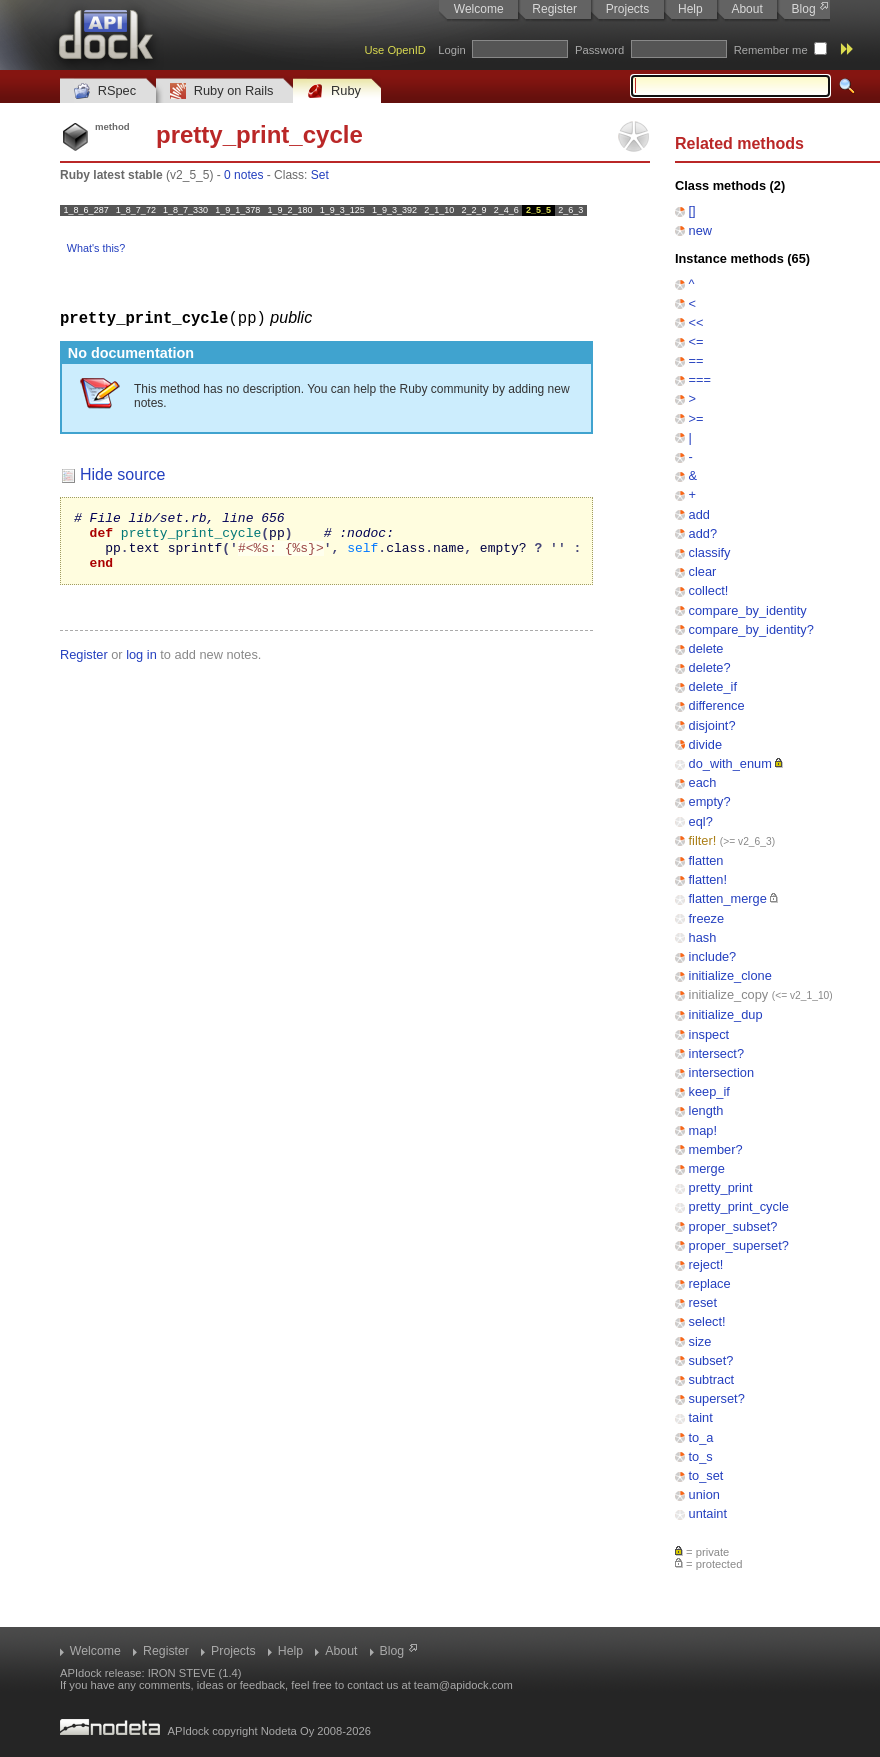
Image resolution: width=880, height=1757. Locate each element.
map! (703, 1130)
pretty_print (721, 1187)
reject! (706, 1264)
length (706, 1110)
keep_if (709, 1091)
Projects (627, 9)
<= (696, 341)
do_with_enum (730, 763)
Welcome (479, 9)
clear (703, 571)
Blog (804, 9)
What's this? (96, 248)
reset (703, 1302)
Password (599, 50)
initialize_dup (726, 1014)
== (696, 360)
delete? (710, 667)
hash (703, 937)
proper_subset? (733, 1226)
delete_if (713, 686)
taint (701, 1417)
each (703, 782)
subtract (712, 1379)
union (704, 1494)
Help (690, 9)
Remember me (771, 50)
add (699, 514)
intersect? (716, 1053)
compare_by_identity (748, 610)
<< (696, 322)
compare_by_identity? (751, 629)
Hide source (122, 473)
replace (710, 1283)
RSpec (105, 91)
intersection (721, 1072)
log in (141, 665)
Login (451, 50)
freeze (707, 918)
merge (707, 1168)
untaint (708, 1513)
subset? (711, 1360)
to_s (701, 1456)
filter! (703, 840)
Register (554, 9)
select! (707, 1321)
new (700, 230)
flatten (706, 860)
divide (705, 744)
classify (710, 552)
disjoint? (712, 725)
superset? (717, 1398)
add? (703, 533)
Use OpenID (395, 50)
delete (706, 648)
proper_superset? (739, 1245)
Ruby (334, 91)
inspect (709, 1034)
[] (692, 210)
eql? (701, 821)
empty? (710, 801)
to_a (701, 1437)
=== (700, 379)
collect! (709, 590)
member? (716, 1149)
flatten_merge (728, 898)
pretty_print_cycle (739, 1206)
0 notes (243, 175)
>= (696, 418)
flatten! (708, 879)
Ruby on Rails (221, 91)
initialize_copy (729, 994)
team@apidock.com (463, 1685)
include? (713, 956)
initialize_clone (730, 975)
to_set (706, 1475)
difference (717, 705)
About (746, 9)
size (700, 1341)
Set (320, 175)
